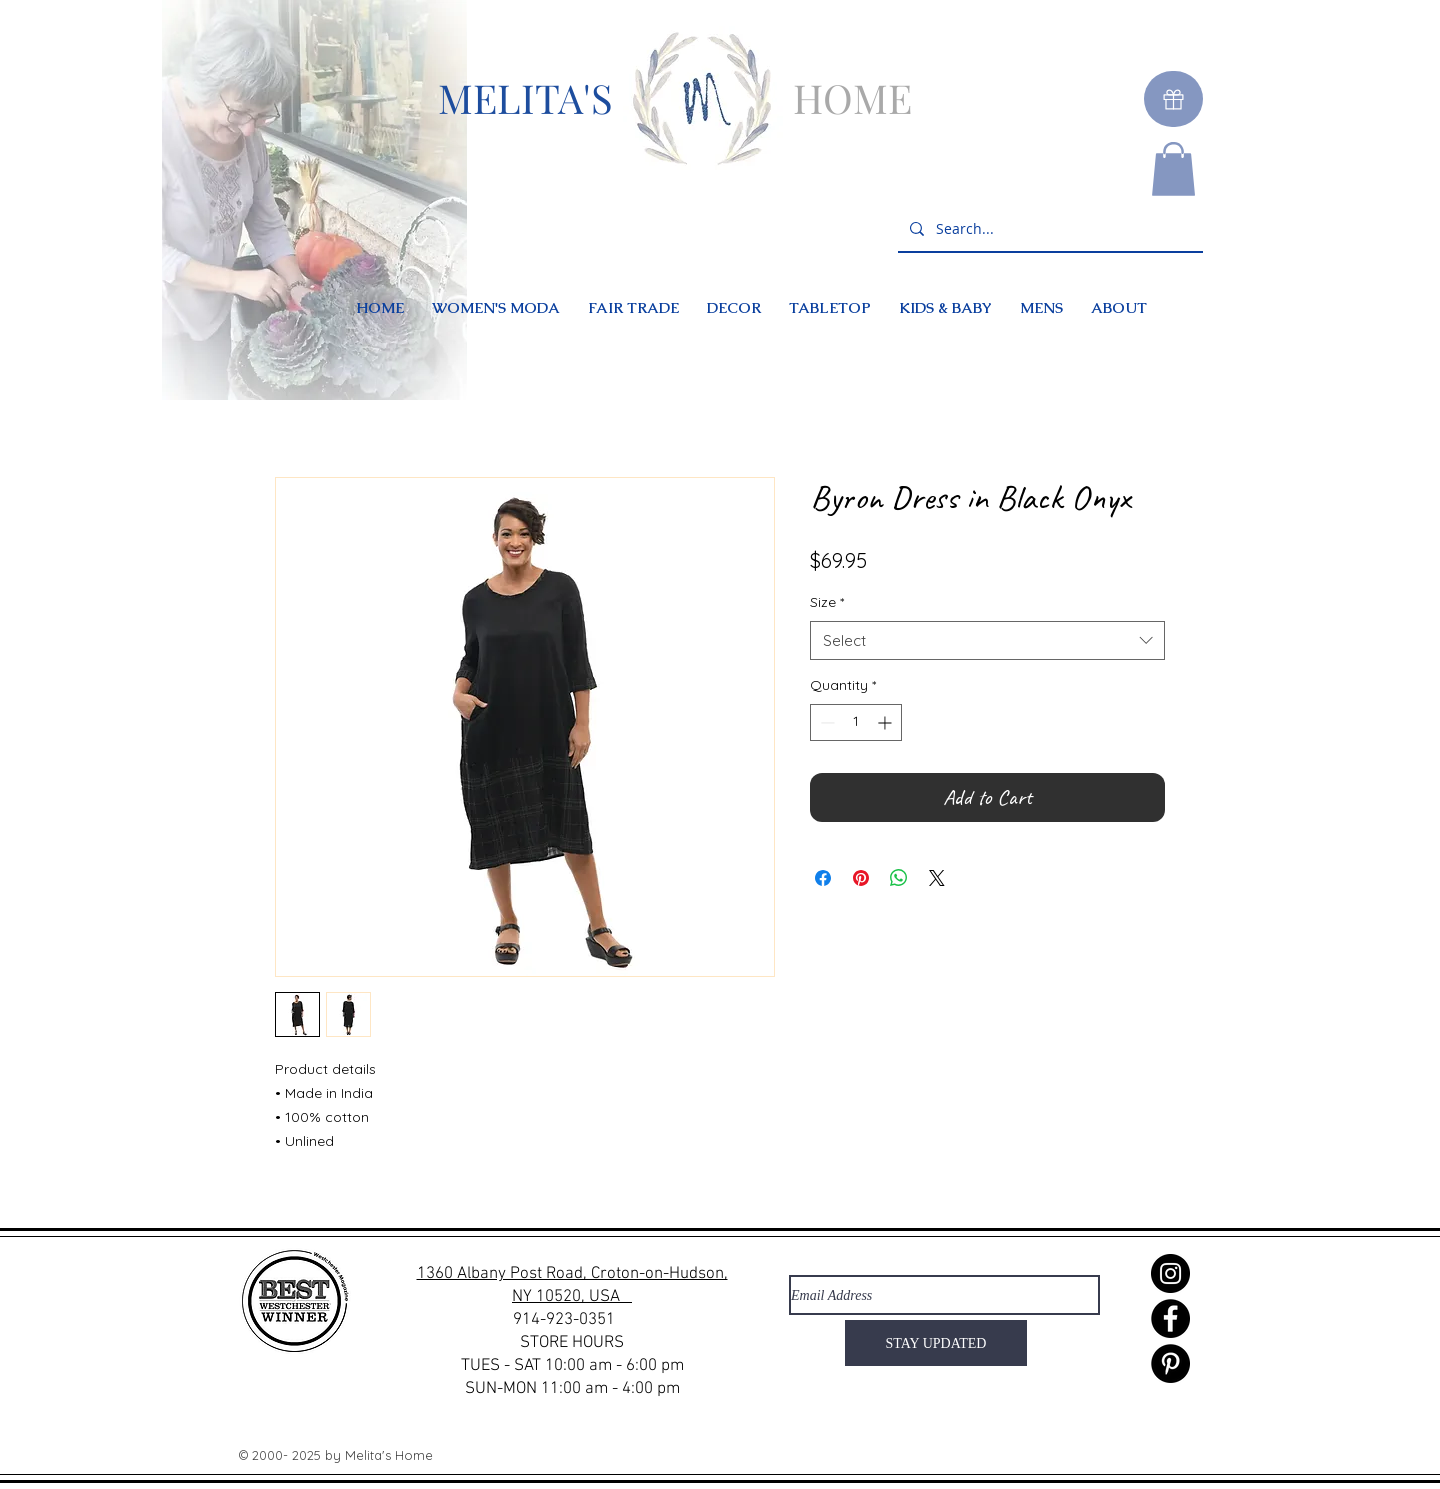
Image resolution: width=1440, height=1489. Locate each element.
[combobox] (987, 640)
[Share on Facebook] (823, 878)
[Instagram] (1170, 1273)
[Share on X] (937, 878)
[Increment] (886, 722)
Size (827, 602)
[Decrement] (825, 722)
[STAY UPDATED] (936, 1343)
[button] (1173, 169)
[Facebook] (1170, 1318)
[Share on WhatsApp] (899, 878)
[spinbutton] (856, 722)
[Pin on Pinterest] (861, 878)
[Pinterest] (1170, 1363)
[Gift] (1173, 99)
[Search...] (1048, 229)
